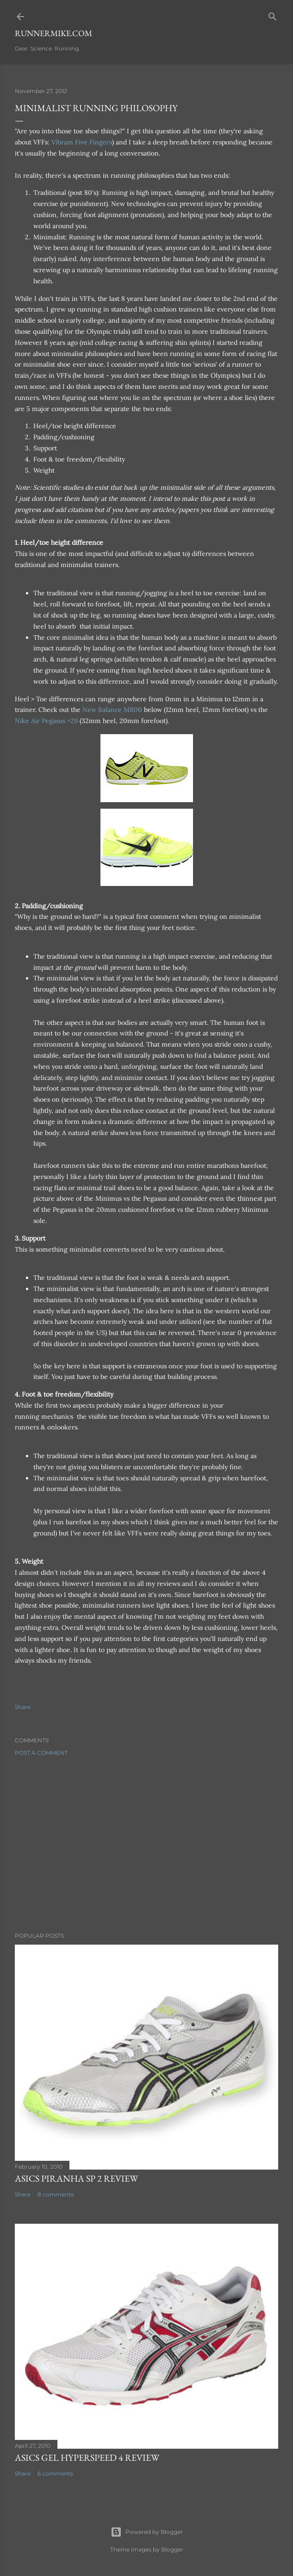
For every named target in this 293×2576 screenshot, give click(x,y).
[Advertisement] (146, 1844)
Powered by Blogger (147, 2532)
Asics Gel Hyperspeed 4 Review (87, 2457)
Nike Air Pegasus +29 (46, 721)
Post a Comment (41, 1752)
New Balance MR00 (112, 709)
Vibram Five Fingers (81, 142)
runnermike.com (53, 33)
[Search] (272, 15)
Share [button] (23, 1706)
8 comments (55, 2194)
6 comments (55, 2473)
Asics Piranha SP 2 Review (76, 2178)
